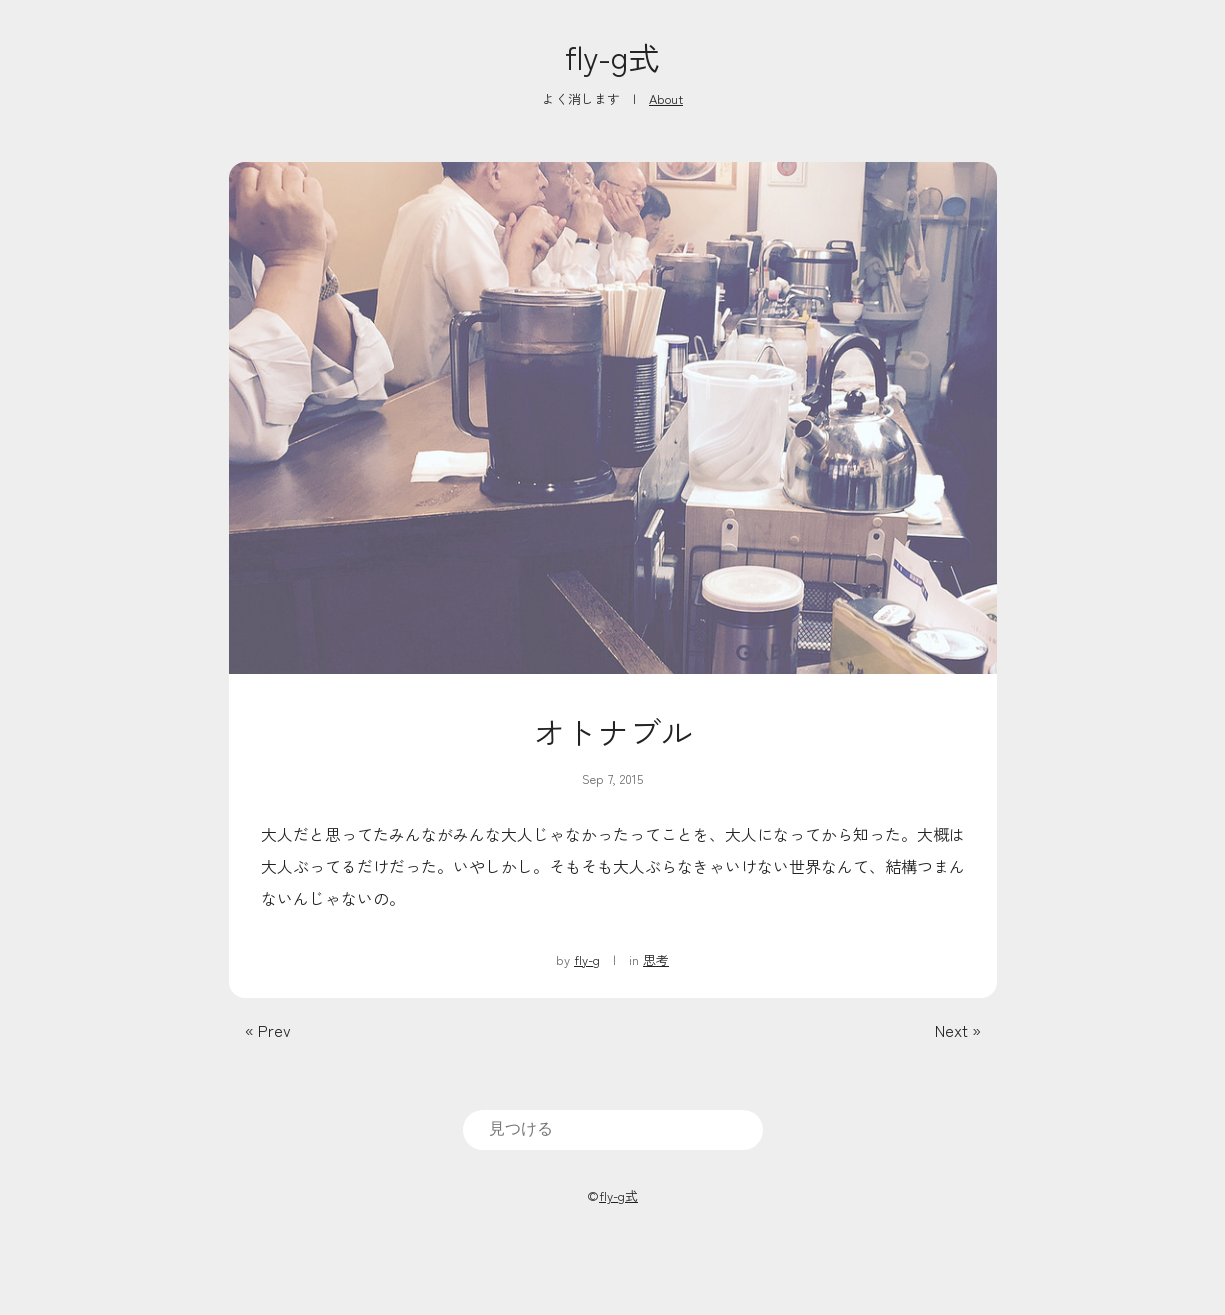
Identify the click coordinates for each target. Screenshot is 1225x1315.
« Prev (268, 1030)
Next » (958, 1030)
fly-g (587, 959)
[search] (613, 1129)
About (666, 98)
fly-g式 (612, 56)
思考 (656, 959)
